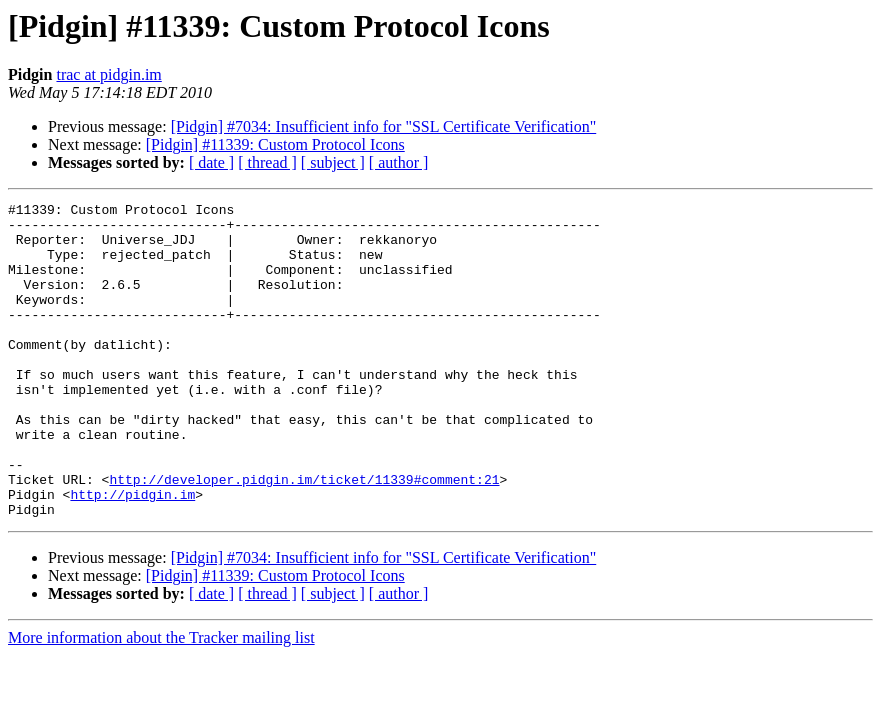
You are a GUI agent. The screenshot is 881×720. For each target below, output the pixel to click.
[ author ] (399, 162)
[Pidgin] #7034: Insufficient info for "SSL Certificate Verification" (384, 126)
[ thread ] (267, 162)
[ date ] (211, 162)
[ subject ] (333, 162)
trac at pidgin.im (108, 74)
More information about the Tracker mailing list (161, 700)
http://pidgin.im (132, 554)
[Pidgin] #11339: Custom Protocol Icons (275, 144)
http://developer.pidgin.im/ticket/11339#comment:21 (304, 536)
